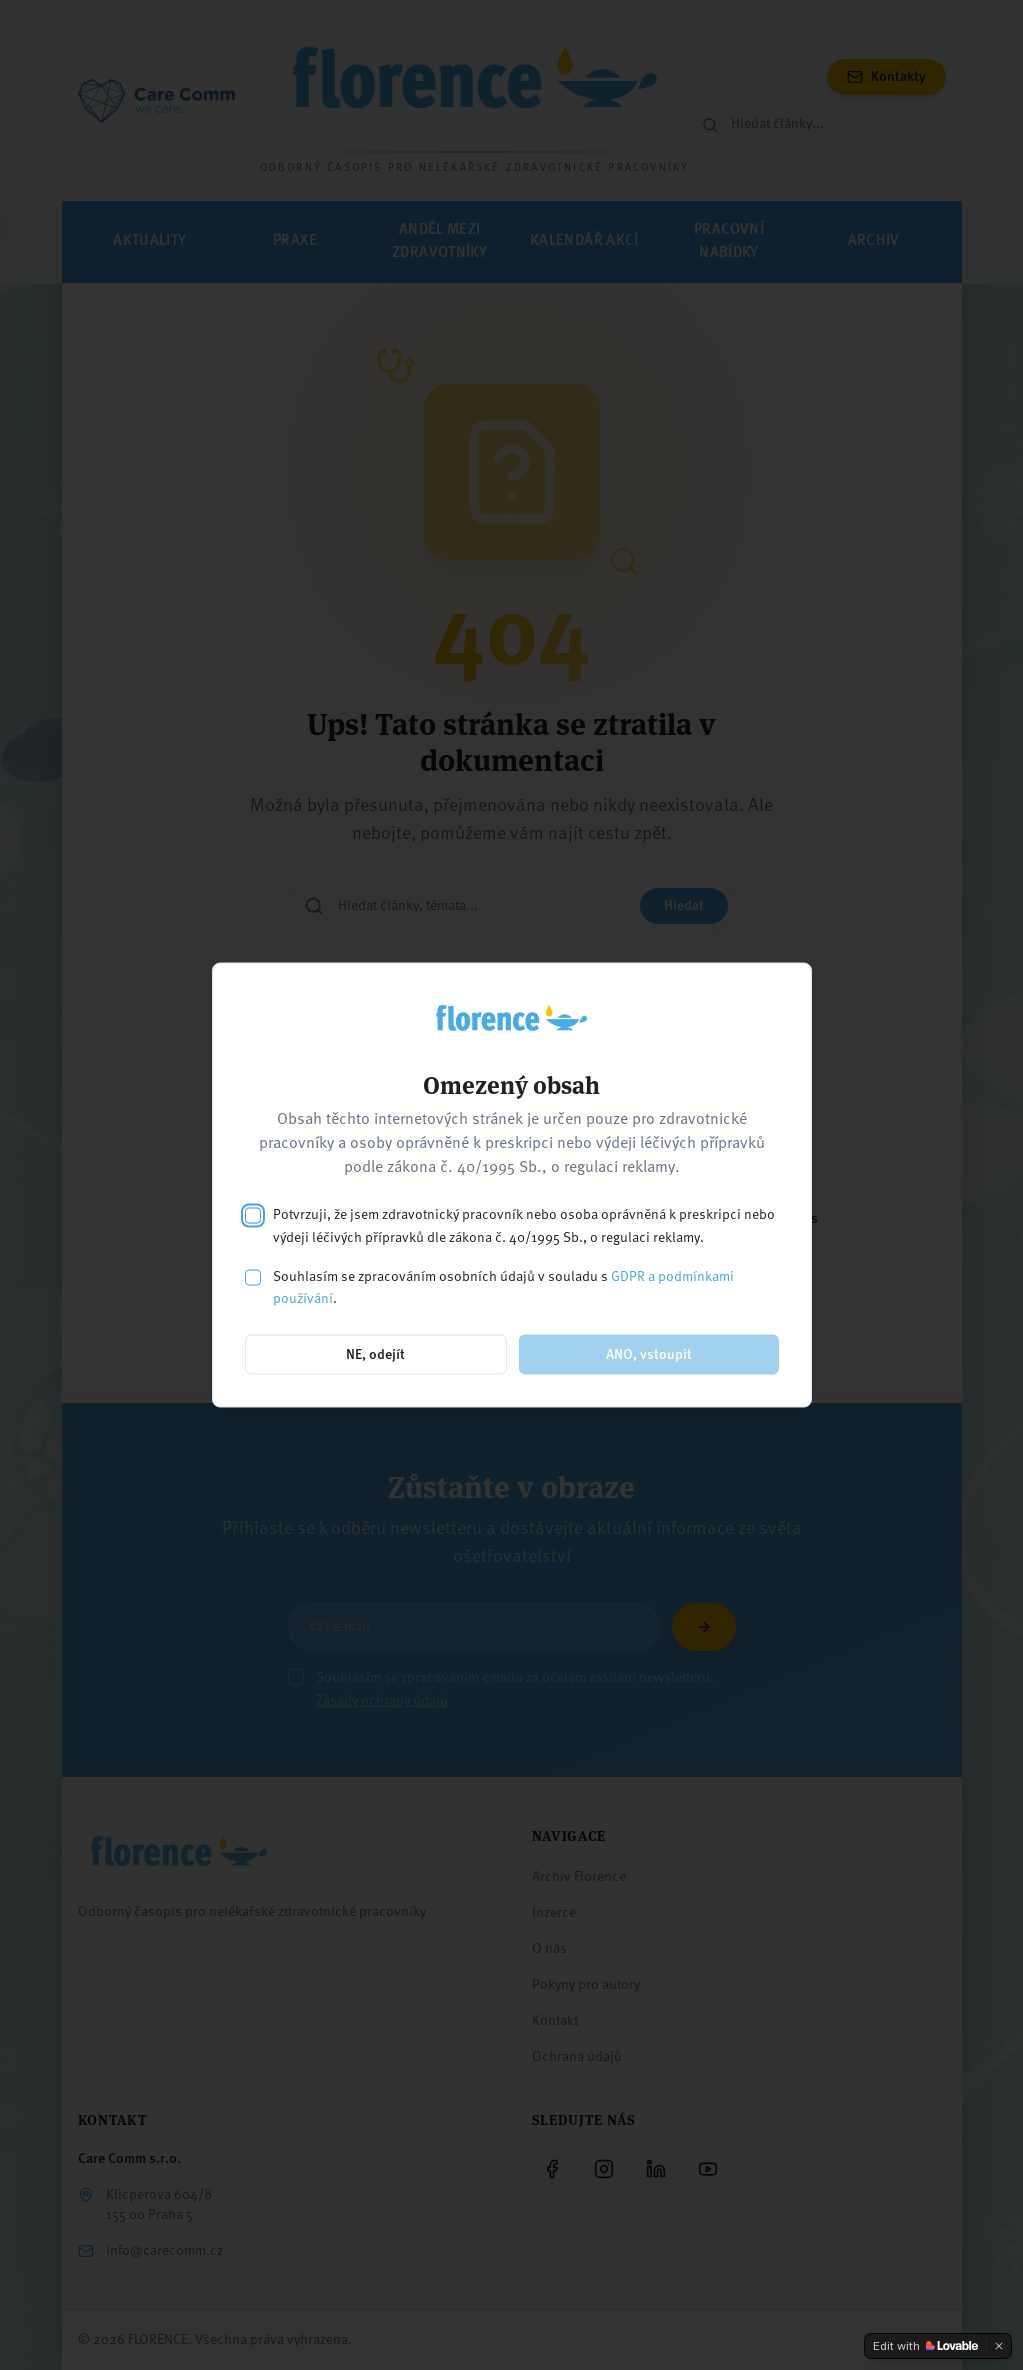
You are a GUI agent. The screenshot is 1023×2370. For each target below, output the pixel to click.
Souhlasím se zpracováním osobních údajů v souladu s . (503, 1287)
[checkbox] (253, 1216)
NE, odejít (375, 1355)
